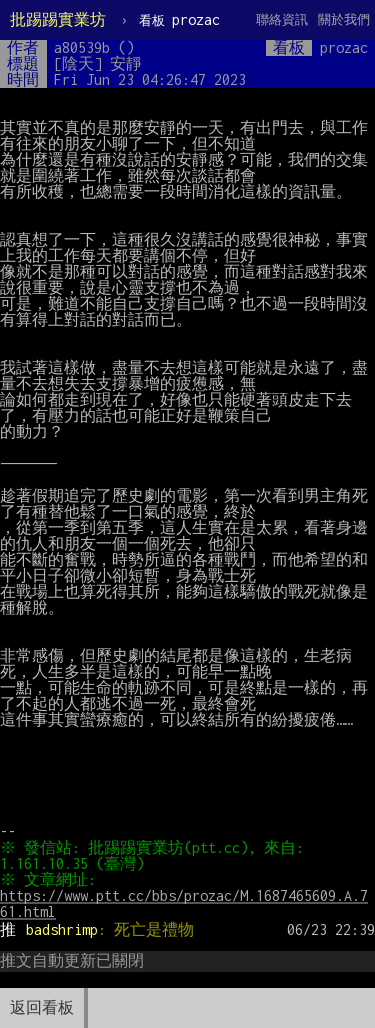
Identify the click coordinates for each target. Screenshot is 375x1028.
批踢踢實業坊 (58, 19)
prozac (179, 19)
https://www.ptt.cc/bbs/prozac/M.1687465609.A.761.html (184, 903)
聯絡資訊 (282, 19)
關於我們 (344, 19)
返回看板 (42, 1007)
